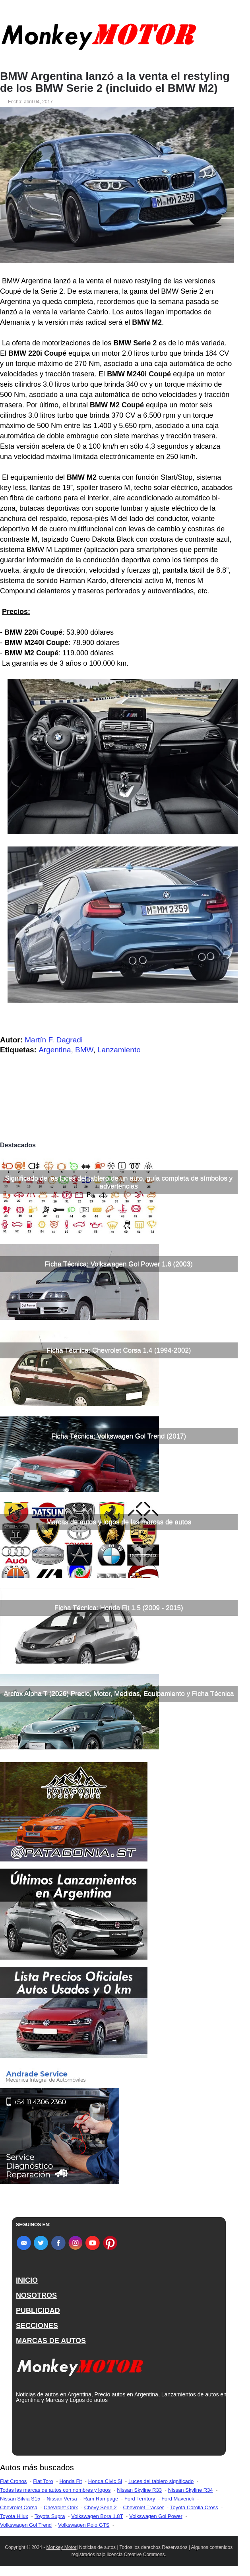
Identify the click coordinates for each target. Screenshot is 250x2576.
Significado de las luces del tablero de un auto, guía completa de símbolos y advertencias (119, 1182)
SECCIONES (37, 2326)
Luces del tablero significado (161, 2481)
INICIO (27, 2280)
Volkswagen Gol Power (155, 2516)
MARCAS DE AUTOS (51, 2341)
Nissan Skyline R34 (190, 2490)
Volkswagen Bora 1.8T (97, 2516)
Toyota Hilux (14, 2516)
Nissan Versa (62, 2499)
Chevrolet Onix (61, 2507)
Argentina (55, 1050)
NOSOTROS (36, 2295)
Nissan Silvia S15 (20, 2499)
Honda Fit (70, 2481)
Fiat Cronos (13, 2481)
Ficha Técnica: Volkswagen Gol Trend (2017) (118, 1436)
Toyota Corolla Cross (194, 2507)
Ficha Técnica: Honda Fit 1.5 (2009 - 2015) (118, 1607)
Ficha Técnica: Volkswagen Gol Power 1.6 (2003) (119, 1264)
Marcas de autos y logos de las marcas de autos (118, 1522)
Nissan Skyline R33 (139, 2490)
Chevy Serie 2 (100, 2507)
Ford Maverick (177, 2499)
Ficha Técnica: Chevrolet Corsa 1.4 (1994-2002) (119, 1350)
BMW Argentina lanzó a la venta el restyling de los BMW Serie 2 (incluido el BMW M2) (115, 82)
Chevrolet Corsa (18, 2507)
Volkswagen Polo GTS (83, 2525)
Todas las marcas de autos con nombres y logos (55, 2490)
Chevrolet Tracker (143, 2507)
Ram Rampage (100, 2499)
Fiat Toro (43, 2481)
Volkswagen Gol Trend (26, 2525)
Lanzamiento (119, 1050)
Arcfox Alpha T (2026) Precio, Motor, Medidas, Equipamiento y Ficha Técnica (119, 1693)
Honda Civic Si (105, 2481)
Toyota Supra (50, 2516)
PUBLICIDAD (38, 2311)
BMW (84, 1050)
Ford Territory (139, 2499)
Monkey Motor (62, 2547)
